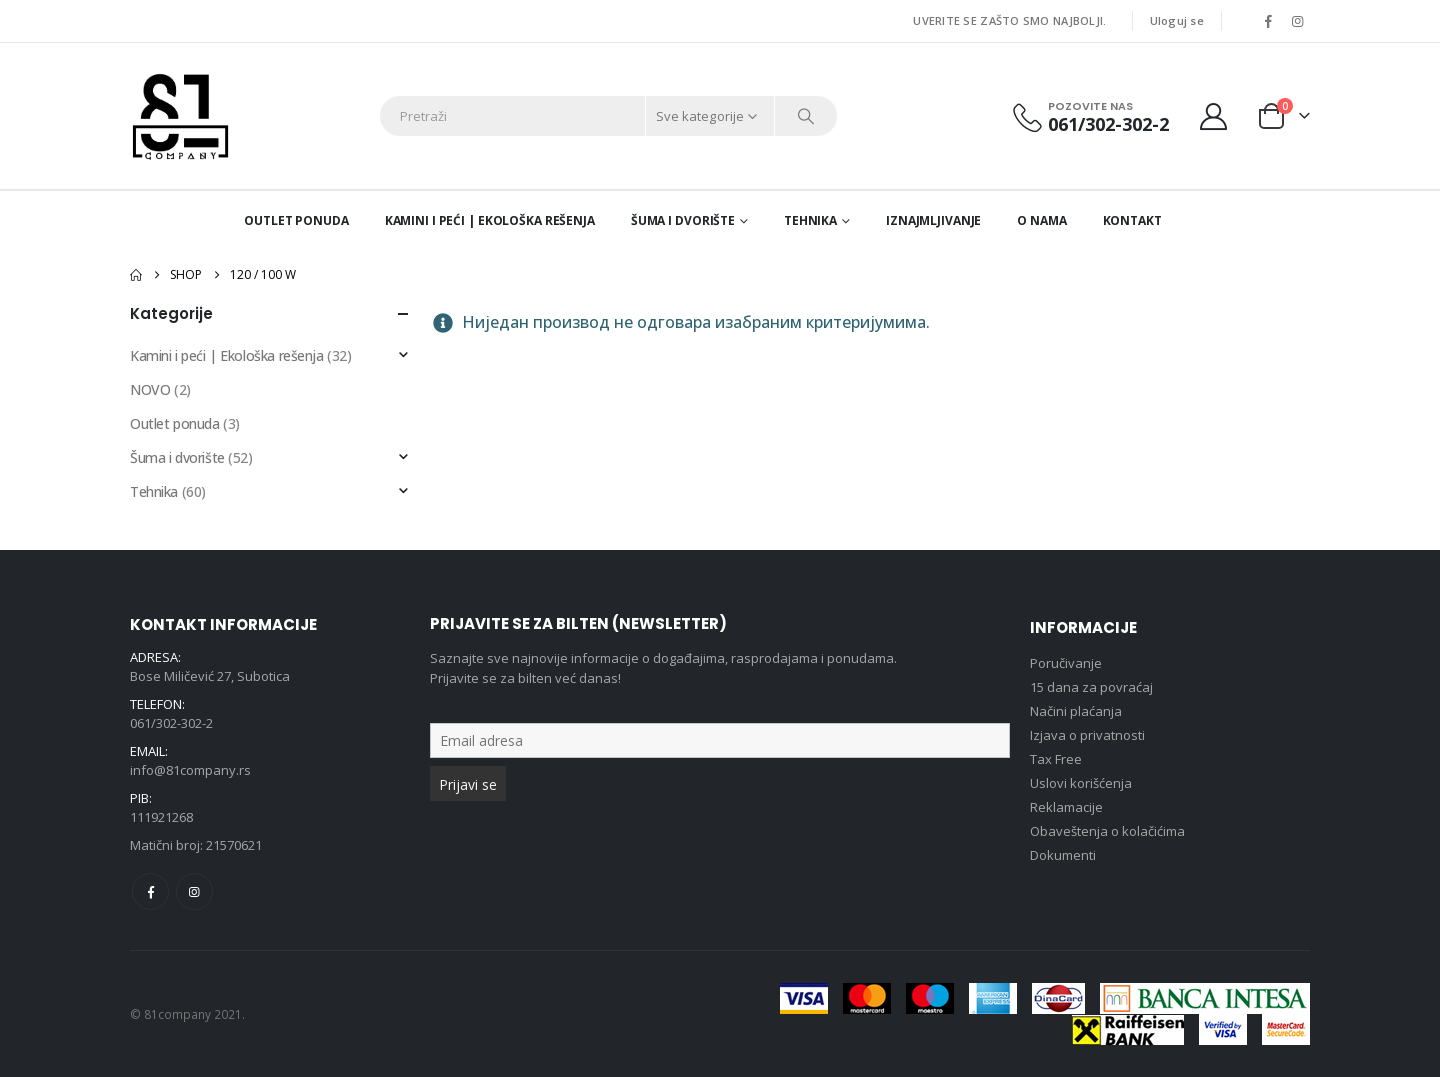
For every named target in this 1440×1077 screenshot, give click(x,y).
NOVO (150, 389)
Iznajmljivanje (933, 220)
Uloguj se (1177, 20)
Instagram (194, 891)
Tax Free (1056, 759)
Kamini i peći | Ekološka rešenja (490, 220)
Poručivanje (1066, 663)
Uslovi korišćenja (1081, 783)
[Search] (806, 116)
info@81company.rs (190, 770)
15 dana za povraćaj (1091, 687)
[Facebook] (1268, 21)
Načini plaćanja (1076, 711)
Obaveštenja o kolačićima (1107, 831)
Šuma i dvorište (683, 220)
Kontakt (1132, 220)
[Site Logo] (180, 116)
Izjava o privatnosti (1087, 735)
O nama (1041, 220)
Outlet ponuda (296, 220)
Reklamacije (1066, 807)
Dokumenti (1063, 855)
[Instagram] (1297, 21)
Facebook (150, 891)
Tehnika (810, 220)
